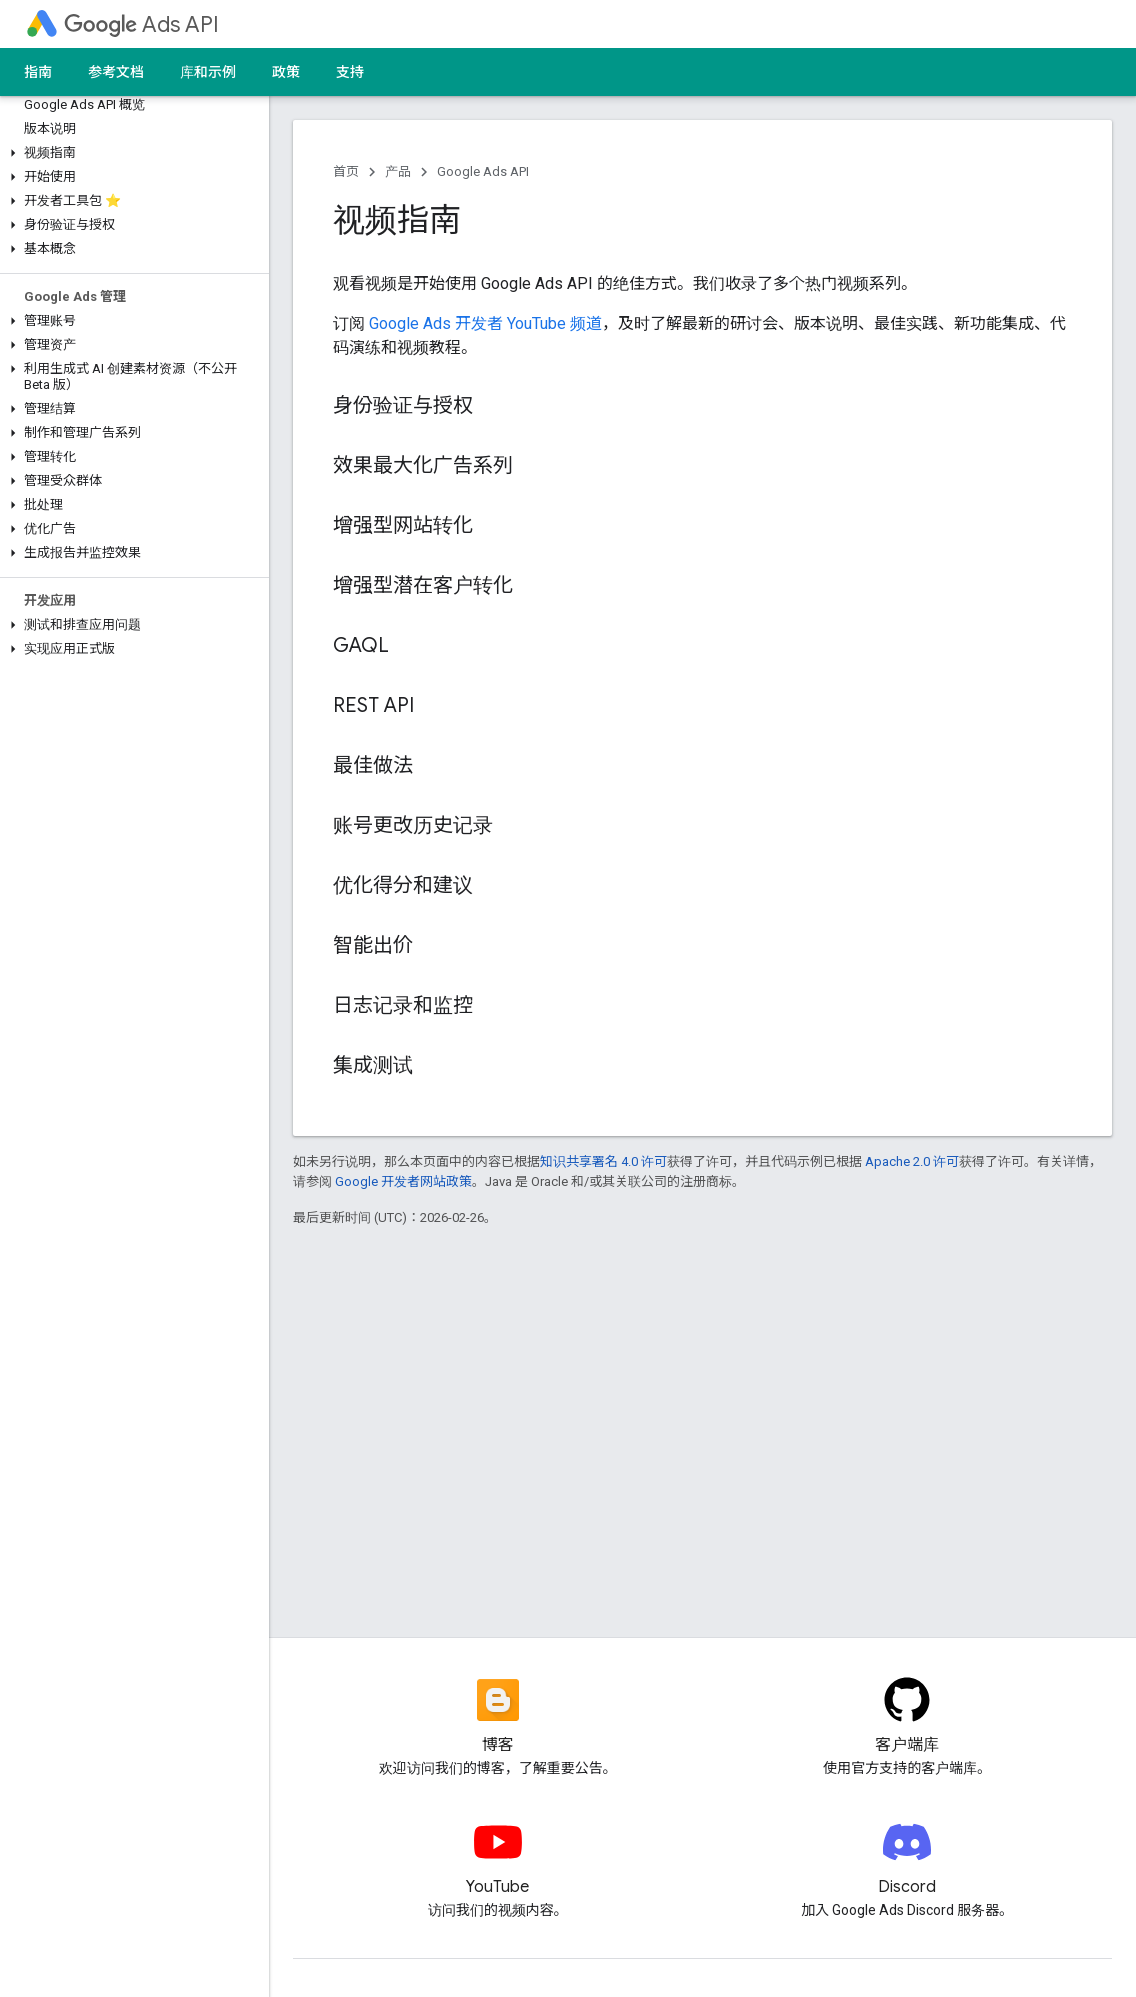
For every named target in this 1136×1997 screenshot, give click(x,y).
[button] (130, 153)
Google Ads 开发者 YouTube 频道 (485, 323)
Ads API (141, 24)
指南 (38, 72)
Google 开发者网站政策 (403, 1181)
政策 (286, 72)
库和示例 (208, 72)
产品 (398, 171)
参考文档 (116, 72)
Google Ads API (483, 171)
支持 (350, 72)
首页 (346, 171)
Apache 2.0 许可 (912, 1161)
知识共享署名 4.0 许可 (603, 1161)
